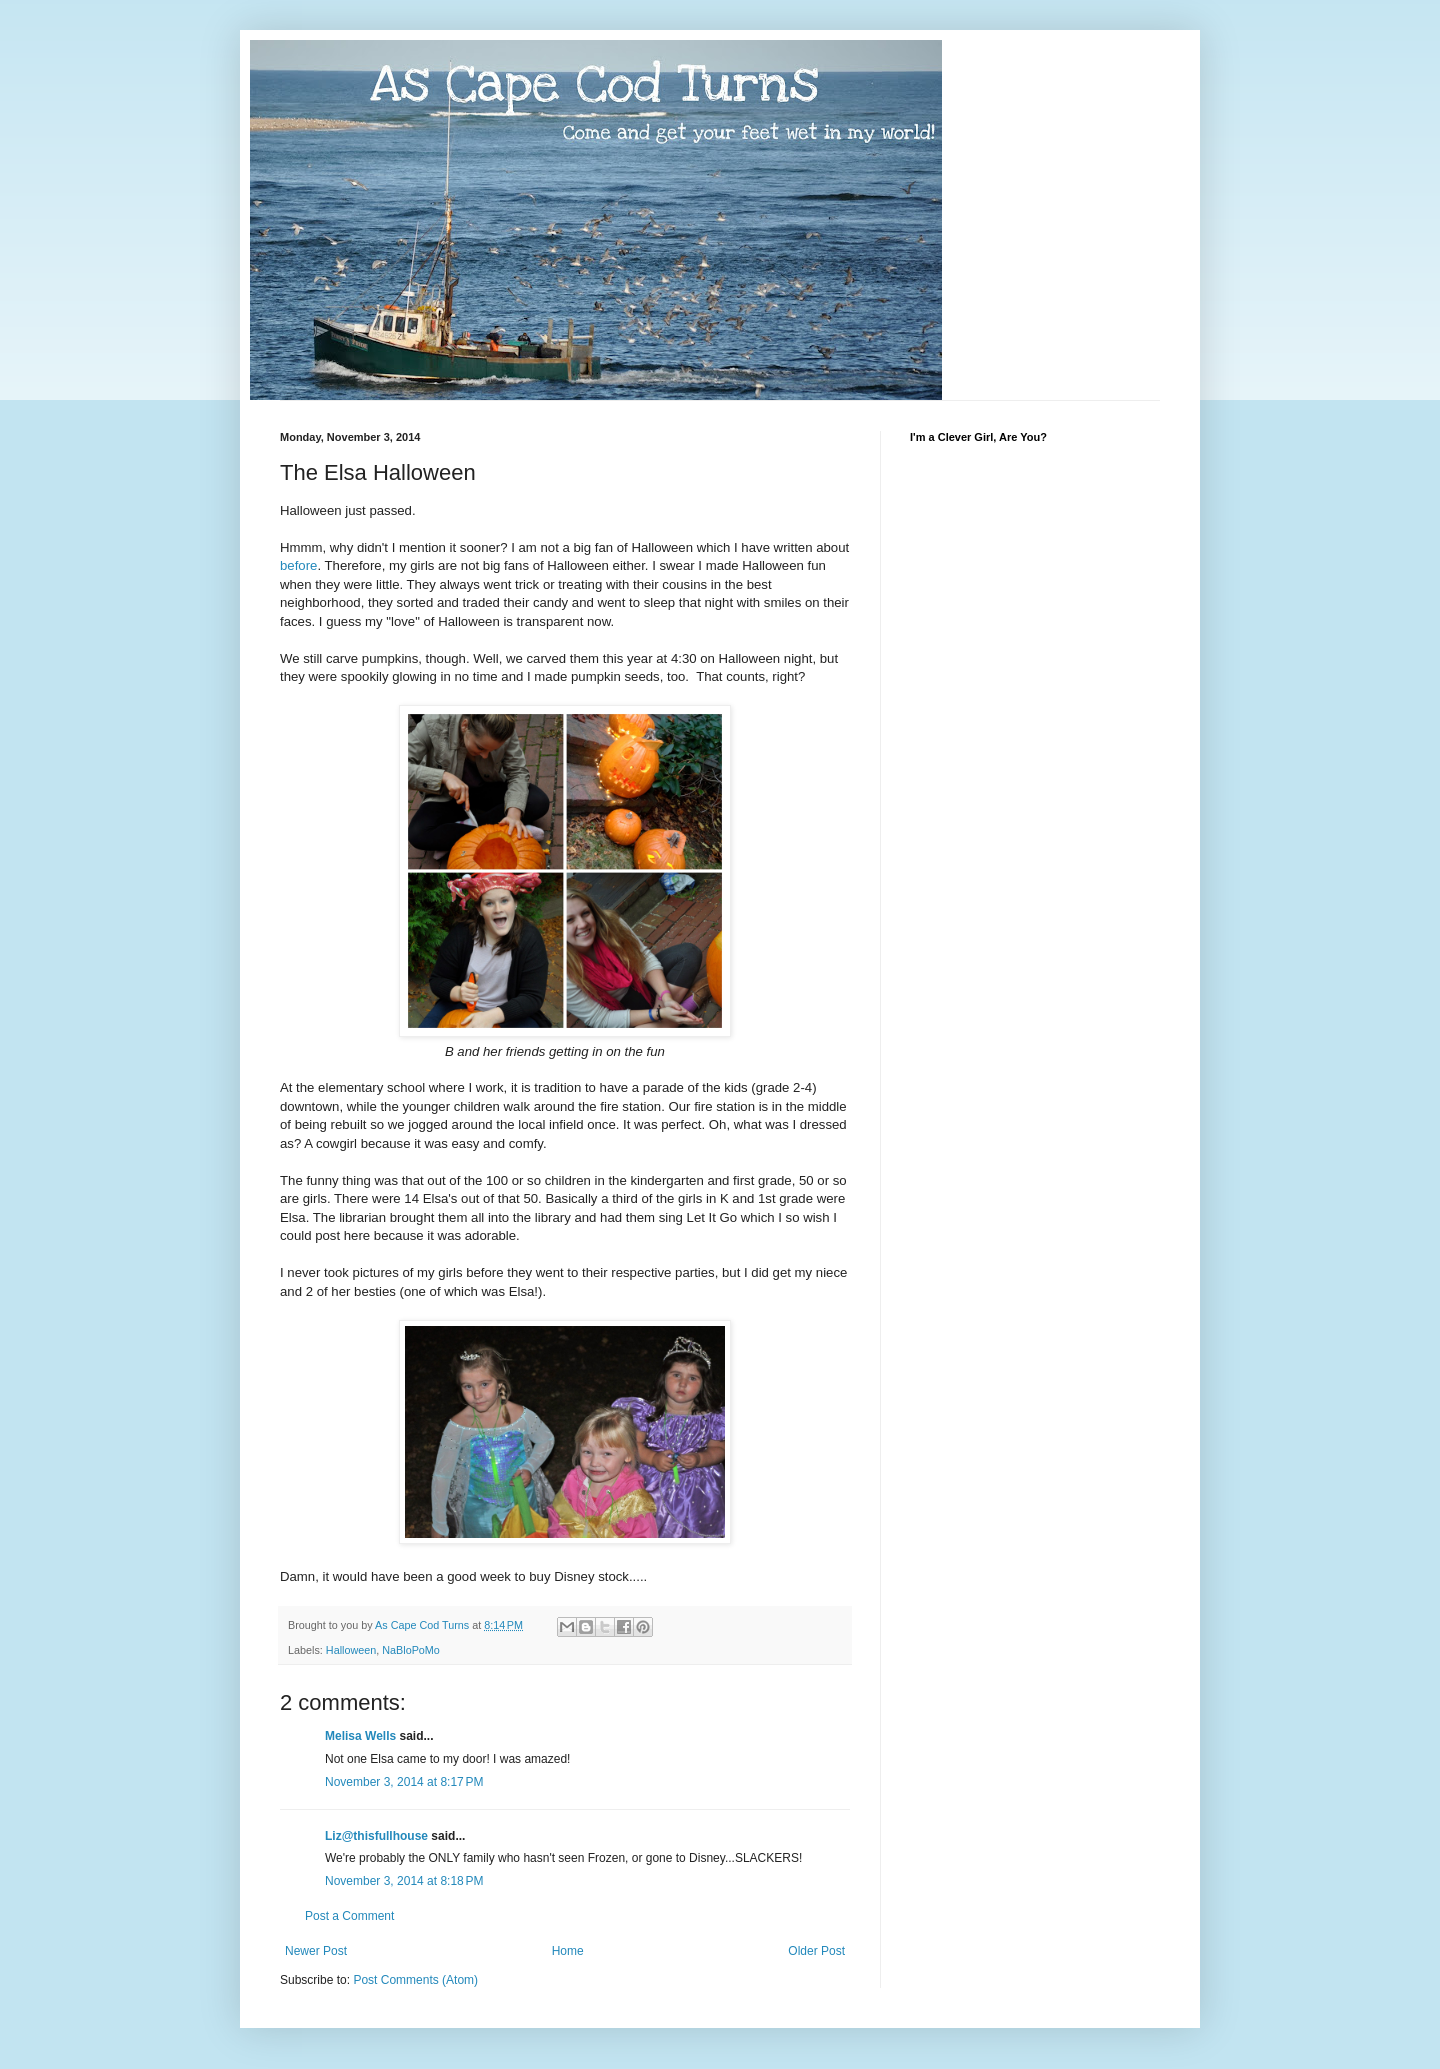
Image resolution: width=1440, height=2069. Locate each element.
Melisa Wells (360, 1736)
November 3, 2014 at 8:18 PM (404, 1881)
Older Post (816, 1951)
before (298, 565)
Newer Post (316, 1951)
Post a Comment (349, 1916)
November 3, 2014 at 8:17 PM (404, 1782)
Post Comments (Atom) (415, 1980)
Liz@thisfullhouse (376, 1836)
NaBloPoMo (411, 1650)
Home (568, 1951)
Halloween (351, 1650)
